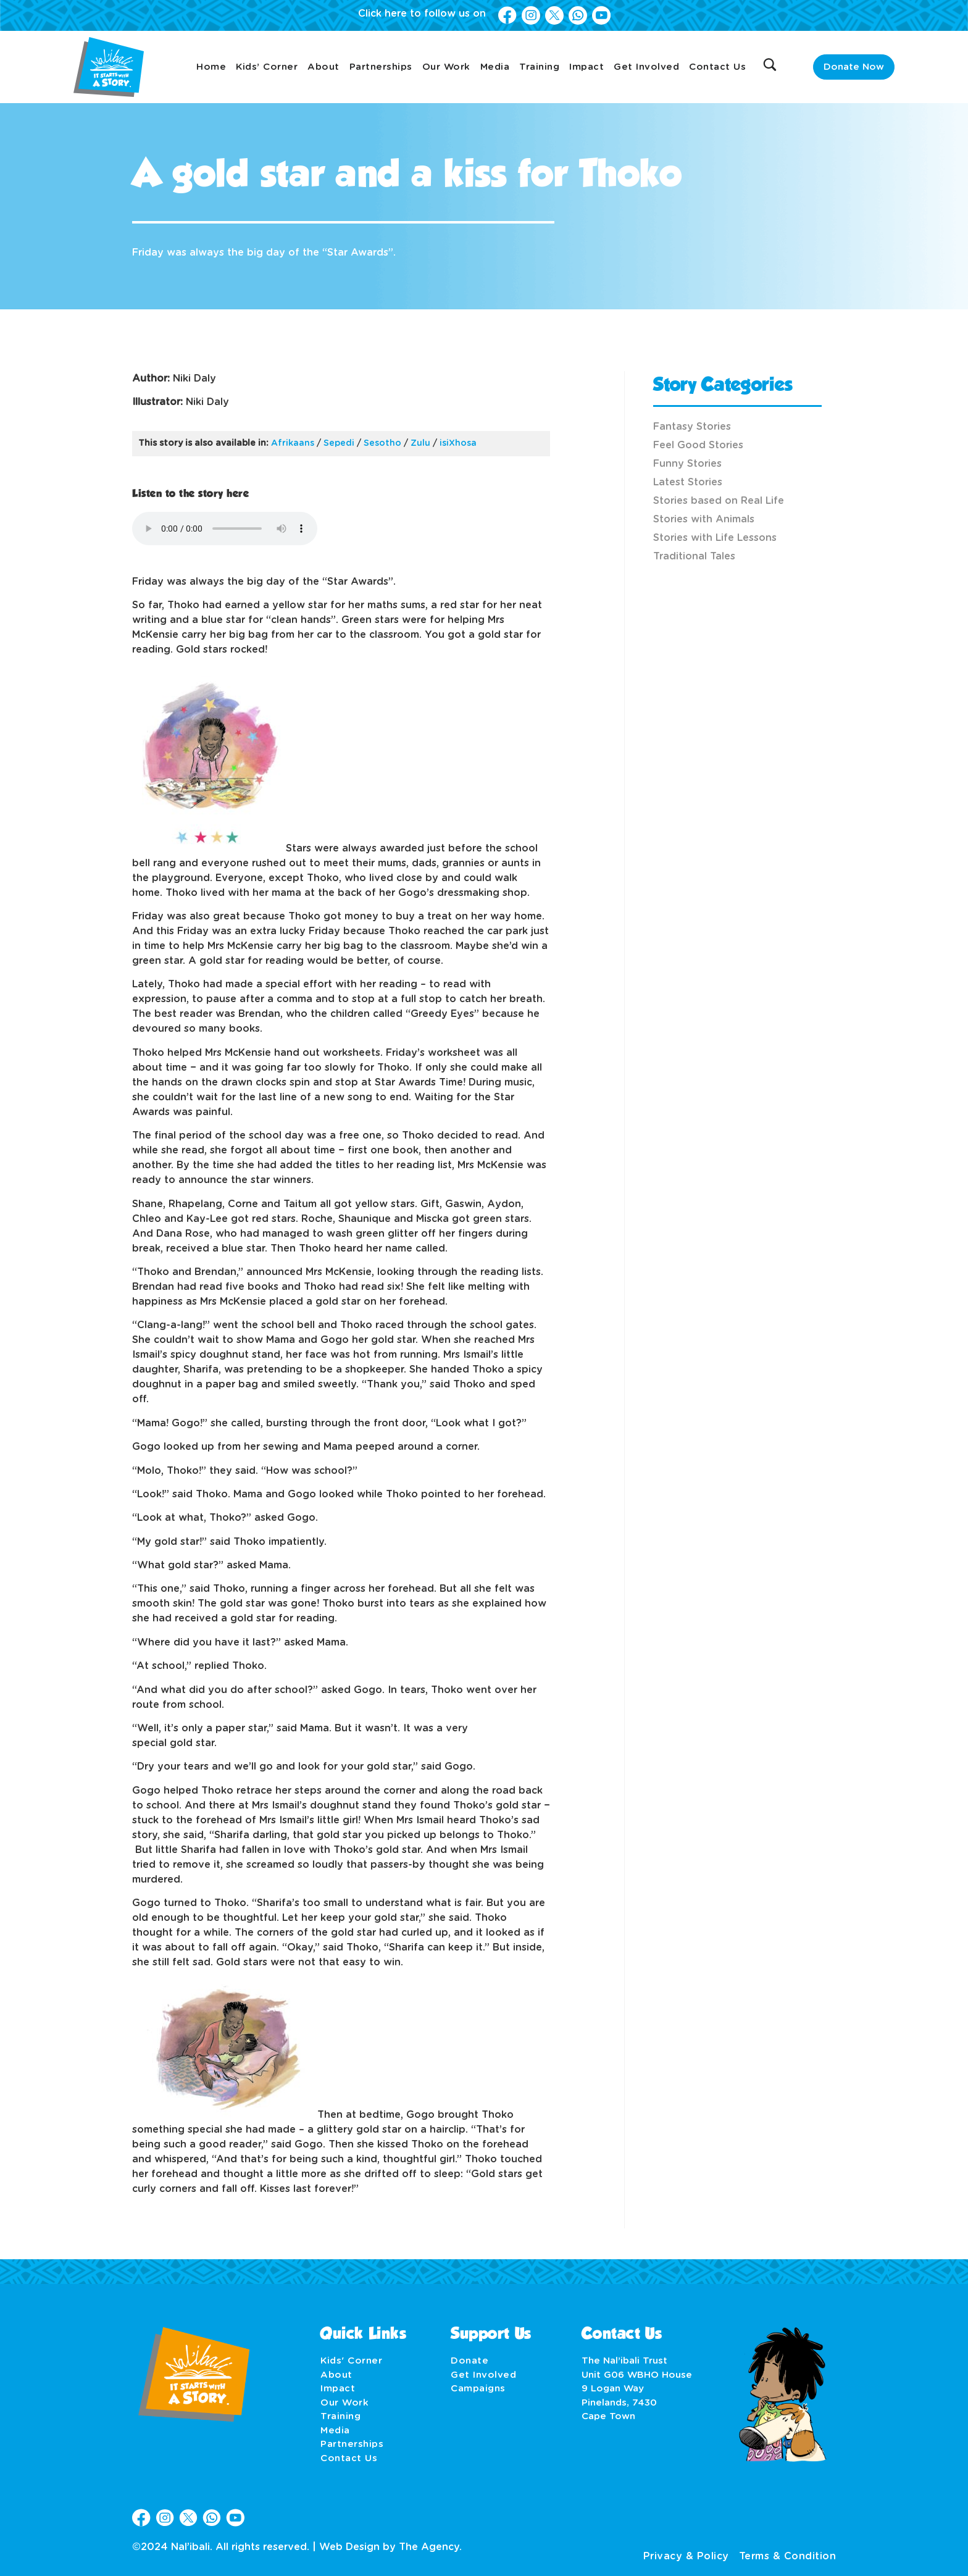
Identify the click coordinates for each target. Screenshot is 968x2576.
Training (539, 67)
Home (211, 67)
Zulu (420, 443)
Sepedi (338, 443)
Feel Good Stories (698, 445)
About (323, 67)
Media (495, 67)
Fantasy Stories (692, 427)
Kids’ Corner (267, 67)
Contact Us (717, 67)
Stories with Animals (703, 519)
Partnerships (380, 67)
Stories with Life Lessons (715, 538)
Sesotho (382, 443)
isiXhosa (458, 443)
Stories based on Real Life (718, 501)
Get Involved (646, 67)
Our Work (446, 67)
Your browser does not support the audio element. (224, 528)
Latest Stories (687, 482)
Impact (586, 67)
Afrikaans (292, 443)
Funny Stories (687, 464)
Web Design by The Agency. (390, 2547)
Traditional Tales (694, 556)
